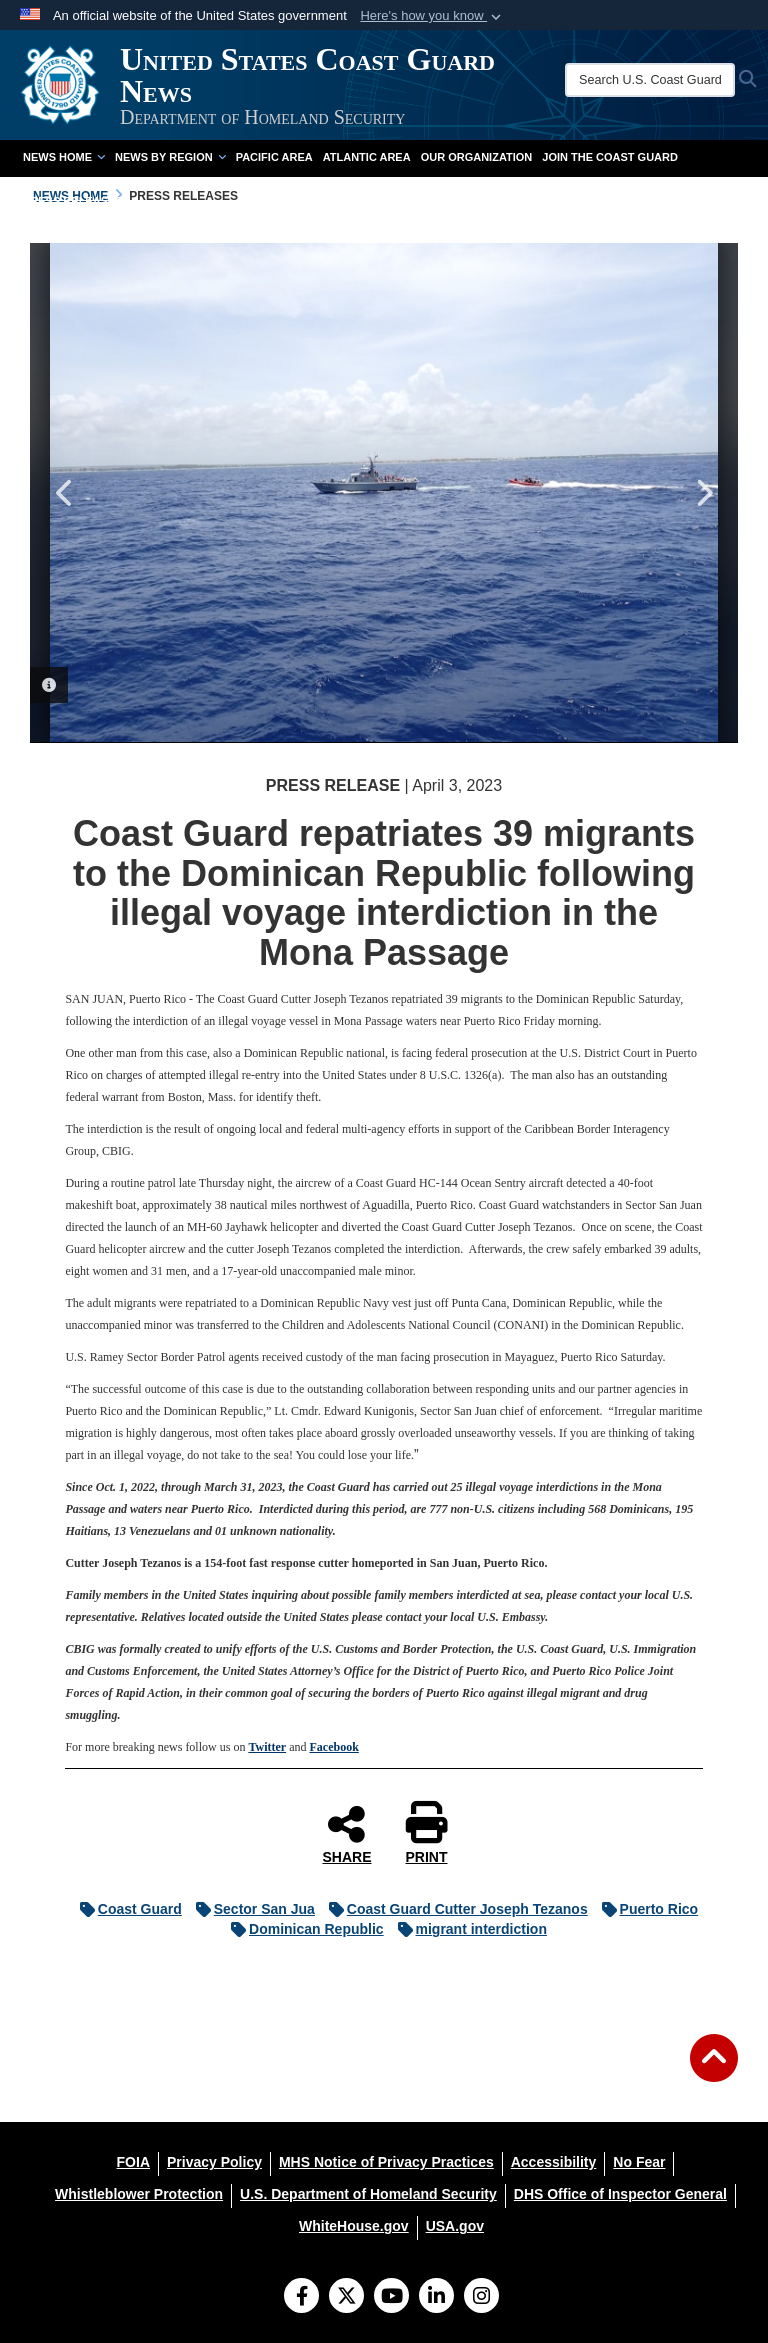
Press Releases (73, 201)
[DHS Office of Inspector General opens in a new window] (620, 2194)
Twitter (267, 1747)
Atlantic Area (367, 157)
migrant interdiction (467, 1929)
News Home (64, 157)
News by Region (170, 157)
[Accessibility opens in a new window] (554, 2162)
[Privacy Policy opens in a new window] (214, 2162)
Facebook (333, 1747)
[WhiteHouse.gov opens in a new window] (354, 2226)
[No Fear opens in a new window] (639, 2162)
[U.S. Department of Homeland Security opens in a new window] (368, 2194)
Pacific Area (274, 157)
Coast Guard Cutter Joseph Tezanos (453, 1909)
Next (703, 493)
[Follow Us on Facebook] (301, 2298)
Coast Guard (126, 1909)
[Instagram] (481, 2298)
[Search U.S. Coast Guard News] (650, 80)
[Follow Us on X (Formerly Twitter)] (346, 2298)
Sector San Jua (250, 1909)
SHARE (346, 1834)
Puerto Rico (645, 1909)
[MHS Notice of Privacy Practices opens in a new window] (386, 2162)
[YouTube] (391, 2298)
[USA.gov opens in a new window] (455, 2226)
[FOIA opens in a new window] (133, 2162)
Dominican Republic (302, 1929)
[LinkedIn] (436, 2298)
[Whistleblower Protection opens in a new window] (139, 2194)
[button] (432, 16)
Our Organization (477, 157)
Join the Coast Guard (610, 157)
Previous (65, 493)
